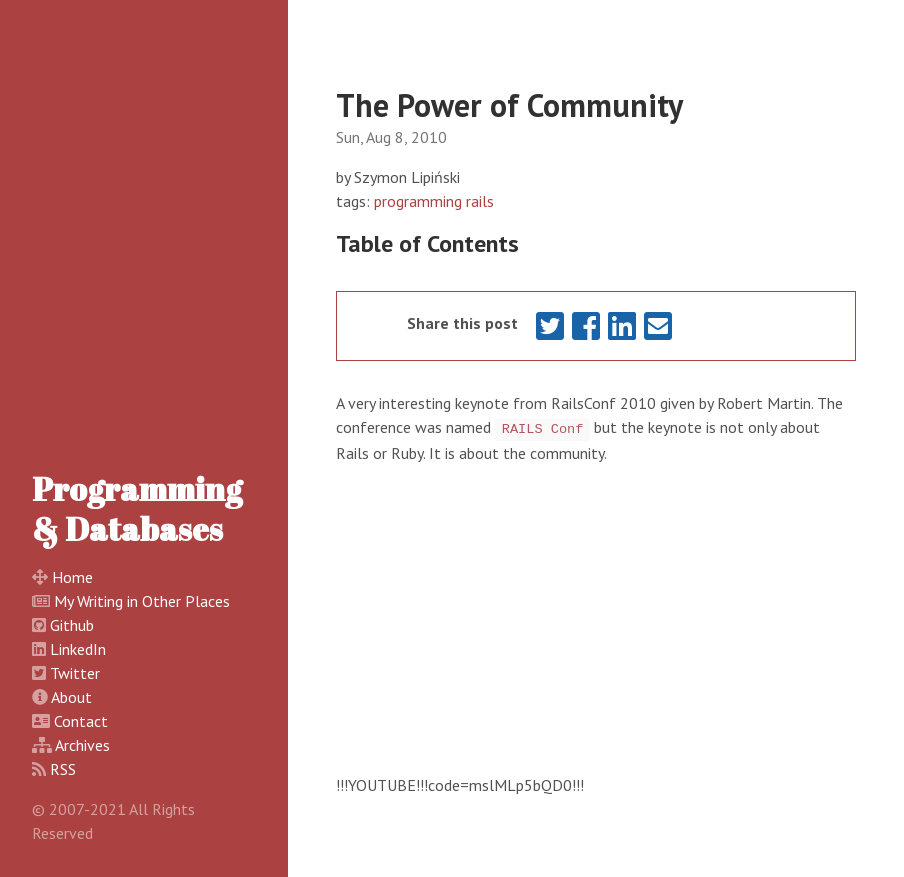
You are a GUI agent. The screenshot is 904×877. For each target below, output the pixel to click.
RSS (63, 769)
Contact (81, 721)
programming (418, 201)
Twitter (75, 673)
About (71, 697)
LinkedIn (78, 649)
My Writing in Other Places (142, 601)
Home (72, 577)
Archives (82, 745)
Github (72, 625)
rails (480, 201)
